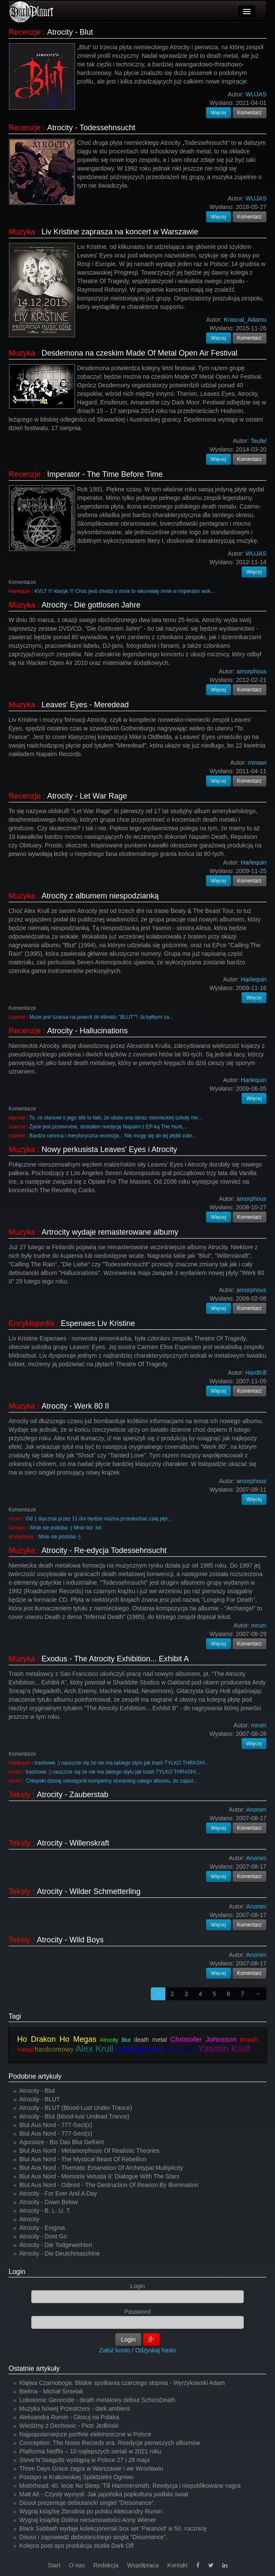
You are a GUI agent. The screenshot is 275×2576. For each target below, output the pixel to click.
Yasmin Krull (224, 2048)
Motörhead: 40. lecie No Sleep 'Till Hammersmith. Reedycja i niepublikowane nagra (130, 2485)
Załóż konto (114, 2350)
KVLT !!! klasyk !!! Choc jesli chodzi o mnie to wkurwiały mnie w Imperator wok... (125, 591)
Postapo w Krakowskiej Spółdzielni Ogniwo (76, 2477)
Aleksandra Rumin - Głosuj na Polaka (69, 2417)
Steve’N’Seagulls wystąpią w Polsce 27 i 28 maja (84, 2459)
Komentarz (249, 113)
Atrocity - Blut (70, 32)
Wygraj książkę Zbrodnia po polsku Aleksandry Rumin (90, 2511)
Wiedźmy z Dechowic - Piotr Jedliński (69, 2425)
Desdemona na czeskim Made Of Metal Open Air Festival (139, 353)
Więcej (218, 113)
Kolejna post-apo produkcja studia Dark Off (76, 2545)
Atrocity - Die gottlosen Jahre (91, 605)
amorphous (21, 1537)
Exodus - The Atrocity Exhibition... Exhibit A (115, 1659)
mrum (15, 1519)
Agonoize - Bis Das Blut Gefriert (61, 2142)
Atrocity (109, 2040)
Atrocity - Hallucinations (87, 1030)
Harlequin (19, 591)
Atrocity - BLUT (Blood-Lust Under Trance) (75, 2107)
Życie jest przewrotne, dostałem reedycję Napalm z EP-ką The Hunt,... (108, 1127)
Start (54, 2565)
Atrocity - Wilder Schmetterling (88, 1891)
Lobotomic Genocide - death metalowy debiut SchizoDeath (97, 2399)
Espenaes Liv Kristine (98, 1323)
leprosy (17, 1118)
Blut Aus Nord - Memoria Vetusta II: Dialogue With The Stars (99, 2176)
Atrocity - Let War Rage (87, 796)
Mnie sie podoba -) (59, 1537)
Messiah (180, 2048)
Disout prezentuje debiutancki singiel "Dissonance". (87, 2502)
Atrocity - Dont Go (43, 2236)
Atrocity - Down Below (48, 2202)
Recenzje (25, 32)
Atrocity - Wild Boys (70, 1940)
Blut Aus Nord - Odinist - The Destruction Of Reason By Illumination (108, 2184)
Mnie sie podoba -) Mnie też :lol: (66, 1528)
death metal (150, 2039)
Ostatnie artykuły (34, 2368)
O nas (77, 2565)
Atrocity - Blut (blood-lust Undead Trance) (74, 2116)
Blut (126, 2040)
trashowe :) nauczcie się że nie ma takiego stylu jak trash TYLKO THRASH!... (122, 1763)
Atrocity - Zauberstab (72, 1794)
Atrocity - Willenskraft (73, 1843)
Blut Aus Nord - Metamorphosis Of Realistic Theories (89, 2150)
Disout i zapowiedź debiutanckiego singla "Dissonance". (93, 2537)
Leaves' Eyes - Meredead (85, 704)
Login (17, 2271)
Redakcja (105, 2565)
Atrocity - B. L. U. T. (45, 2210)
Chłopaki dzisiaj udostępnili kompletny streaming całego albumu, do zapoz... (111, 1781)
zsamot (17, 1017)
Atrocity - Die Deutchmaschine (59, 2253)
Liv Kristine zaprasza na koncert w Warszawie (120, 231)
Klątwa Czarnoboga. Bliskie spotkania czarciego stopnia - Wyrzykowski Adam (122, 2382)
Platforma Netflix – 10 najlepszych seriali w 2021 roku (90, 2451)
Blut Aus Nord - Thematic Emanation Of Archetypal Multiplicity (101, 2167)
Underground (139, 2048)
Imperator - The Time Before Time (105, 474)
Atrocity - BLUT (39, 2099)
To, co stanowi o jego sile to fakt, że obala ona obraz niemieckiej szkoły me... (115, 1118)
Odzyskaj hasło (155, 2350)
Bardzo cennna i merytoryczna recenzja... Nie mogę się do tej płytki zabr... (112, 1136)
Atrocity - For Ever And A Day (58, 2193)
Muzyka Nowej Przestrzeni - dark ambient (74, 2408)
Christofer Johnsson (203, 2039)
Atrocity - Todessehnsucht (91, 127)
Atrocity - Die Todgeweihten (55, 2244)
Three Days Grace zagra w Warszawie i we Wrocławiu (91, 2468)
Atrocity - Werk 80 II (75, 1406)
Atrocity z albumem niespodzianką (100, 896)
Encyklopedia (31, 1323)
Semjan (17, 1528)
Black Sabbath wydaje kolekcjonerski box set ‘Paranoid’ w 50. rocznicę (113, 2528)
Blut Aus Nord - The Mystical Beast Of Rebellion (82, 2159)
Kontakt (177, 2565)
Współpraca (142, 2565)
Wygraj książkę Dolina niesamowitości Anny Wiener (87, 2519)
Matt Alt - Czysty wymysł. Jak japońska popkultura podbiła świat (103, 2494)
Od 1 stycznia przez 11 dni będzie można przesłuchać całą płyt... (99, 1519)
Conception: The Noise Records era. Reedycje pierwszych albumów (109, 2442)
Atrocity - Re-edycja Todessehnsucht (104, 1550)
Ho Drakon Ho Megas (56, 2039)
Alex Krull (94, 2048)
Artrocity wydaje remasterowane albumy (110, 1232)
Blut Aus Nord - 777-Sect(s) (55, 2124)
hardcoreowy (54, 2049)
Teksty (19, 1794)
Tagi (15, 2016)
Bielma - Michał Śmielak (51, 2391)
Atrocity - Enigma (42, 2227)
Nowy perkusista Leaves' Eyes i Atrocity (109, 1149)
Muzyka (22, 231)
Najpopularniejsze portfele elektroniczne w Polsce (85, 2434)
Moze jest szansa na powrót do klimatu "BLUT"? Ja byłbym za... (101, 1017)
